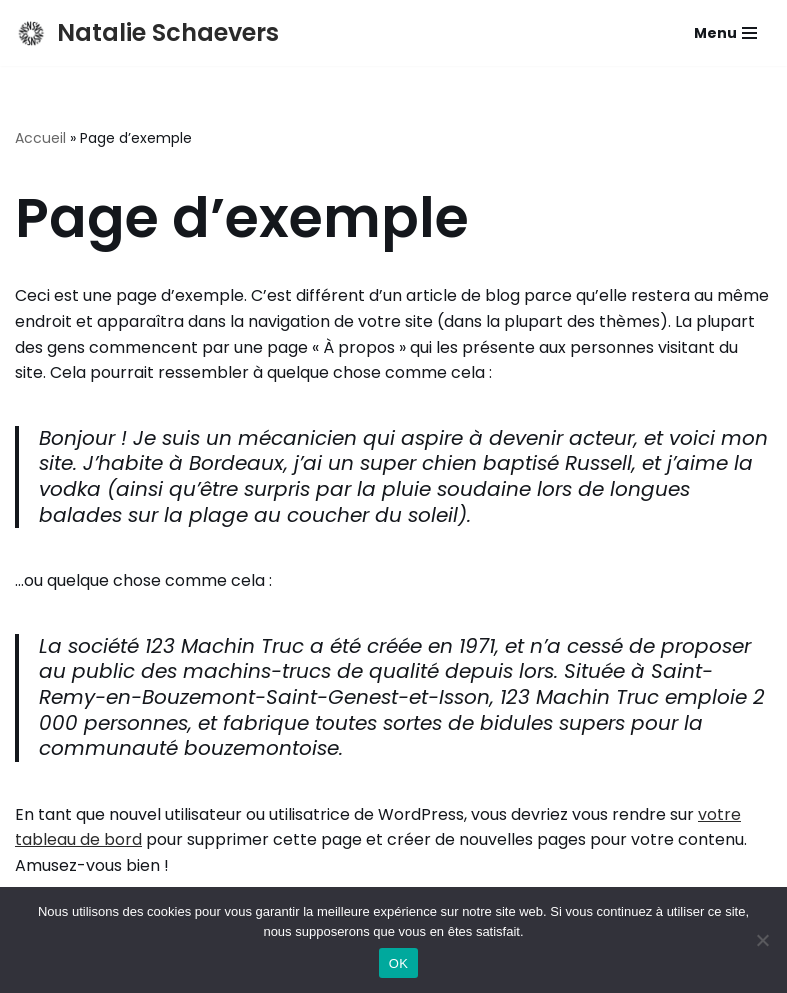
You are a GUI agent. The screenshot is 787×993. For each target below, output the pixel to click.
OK (398, 963)
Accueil (40, 138)
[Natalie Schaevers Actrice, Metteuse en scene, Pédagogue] (147, 33)
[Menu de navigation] (725, 33)
